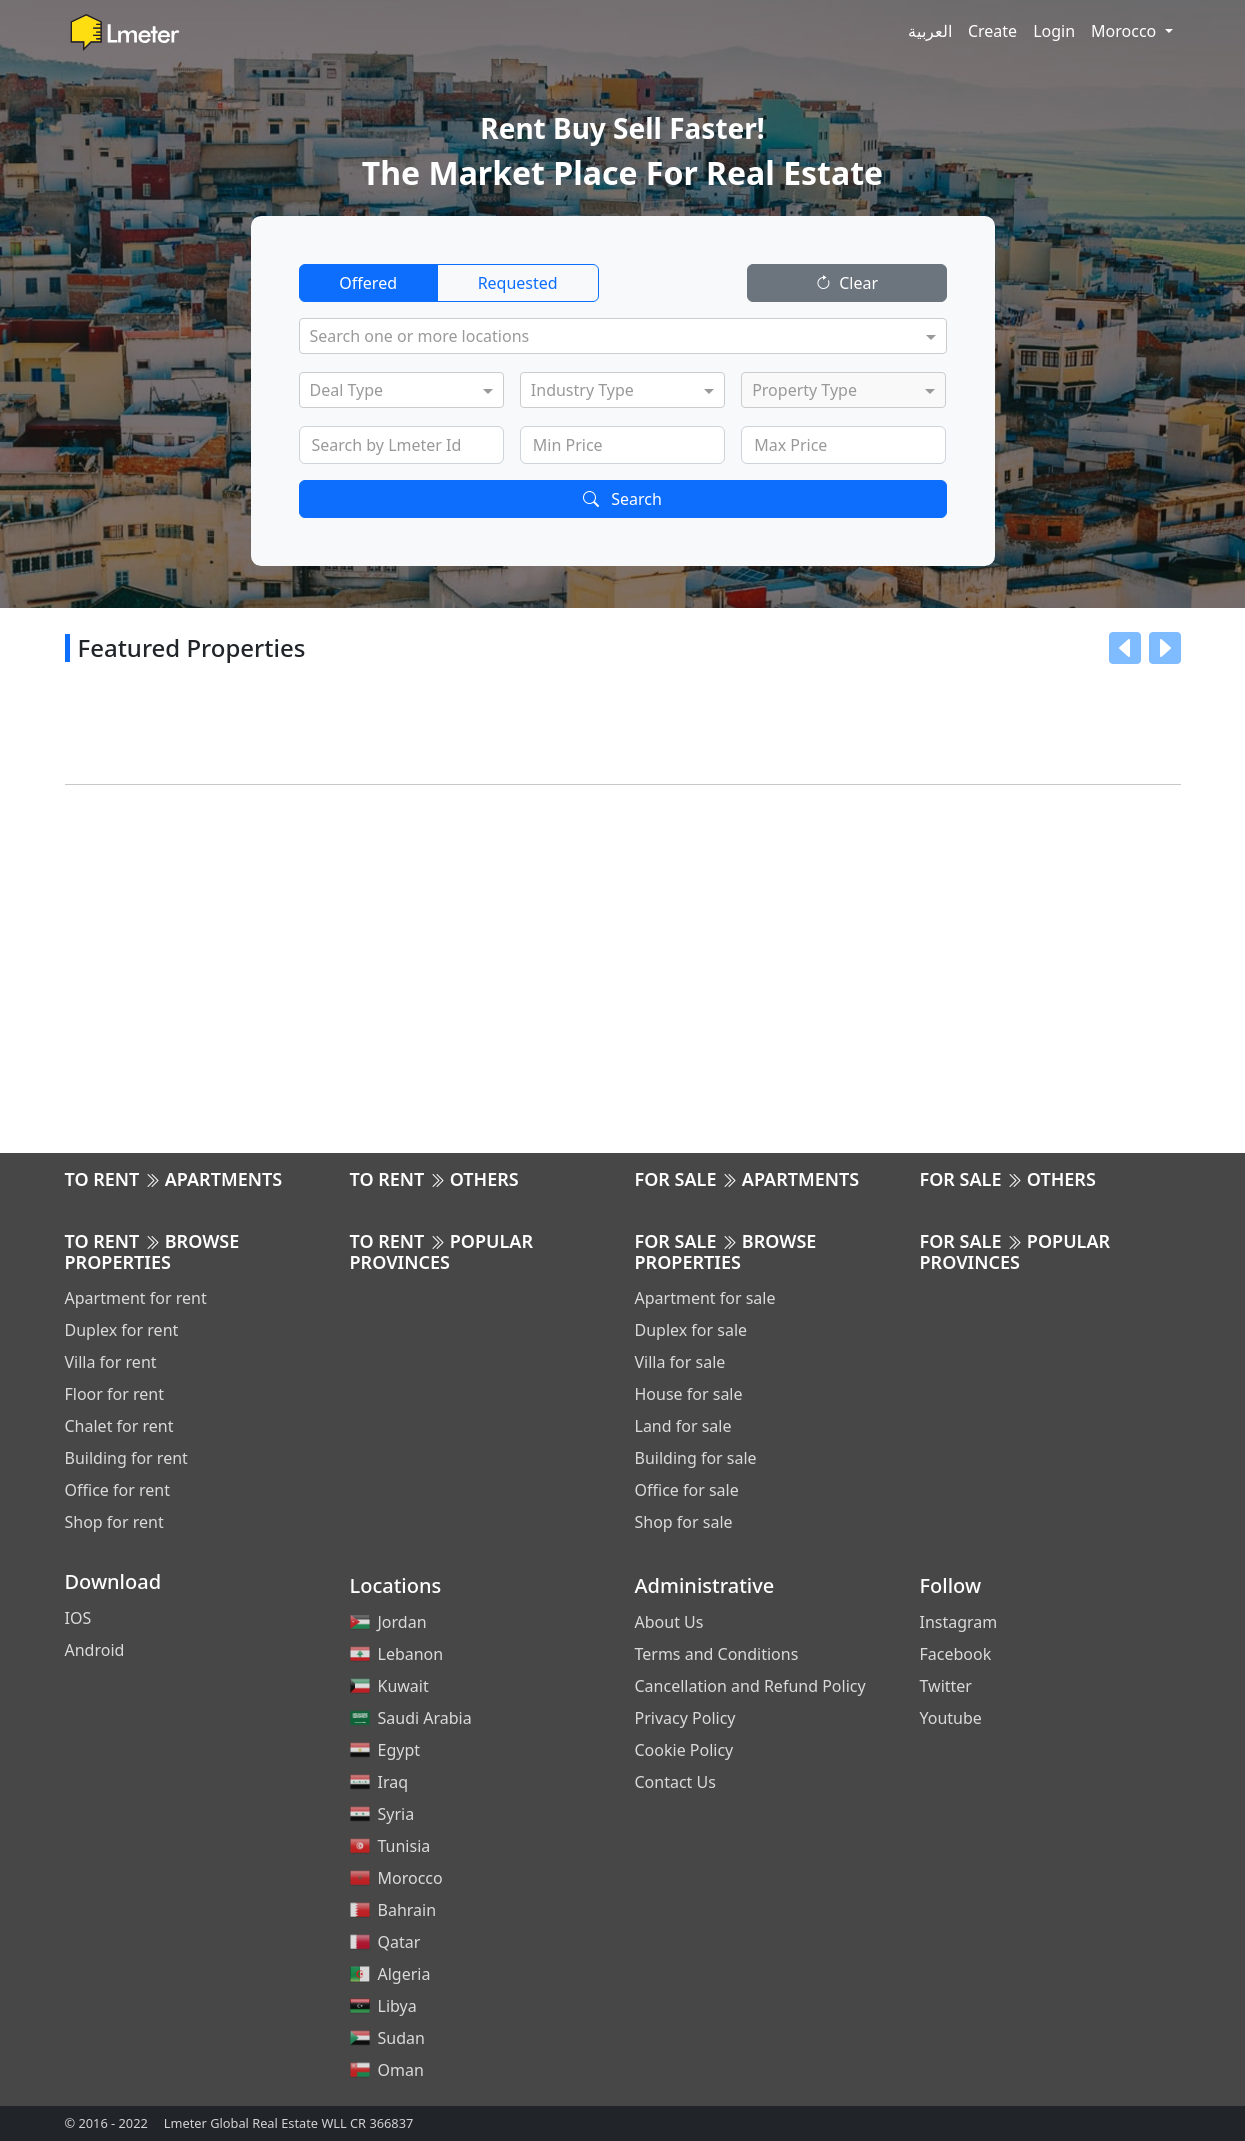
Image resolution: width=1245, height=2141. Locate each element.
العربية (930, 31)
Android (95, 1650)
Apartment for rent (136, 1298)
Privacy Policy (685, 1718)
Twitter (946, 1686)
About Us (669, 1622)
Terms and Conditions (717, 1654)
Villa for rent (111, 1362)
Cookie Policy (684, 1750)
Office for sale (687, 1490)
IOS (78, 1618)
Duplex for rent (122, 1330)
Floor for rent (115, 1394)
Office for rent (117, 1490)
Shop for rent (114, 1522)
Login (1054, 31)
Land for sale (683, 1426)
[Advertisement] (623, 965)
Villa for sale (680, 1362)
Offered (368, 283)
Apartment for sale (705, 1298)
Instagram (959, 1622)
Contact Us (675, 1782)
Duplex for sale (691, 1330)
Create (992, 31)
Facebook (956, 1654)
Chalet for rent (119, 1426)
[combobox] (614, 338)
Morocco (1125, 31)
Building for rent (126, 1458)
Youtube (951, 1718)
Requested (518, 283)
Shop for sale (684, 1522)
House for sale (689, 1394)
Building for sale (696, 1458)
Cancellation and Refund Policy (750, 1686)
